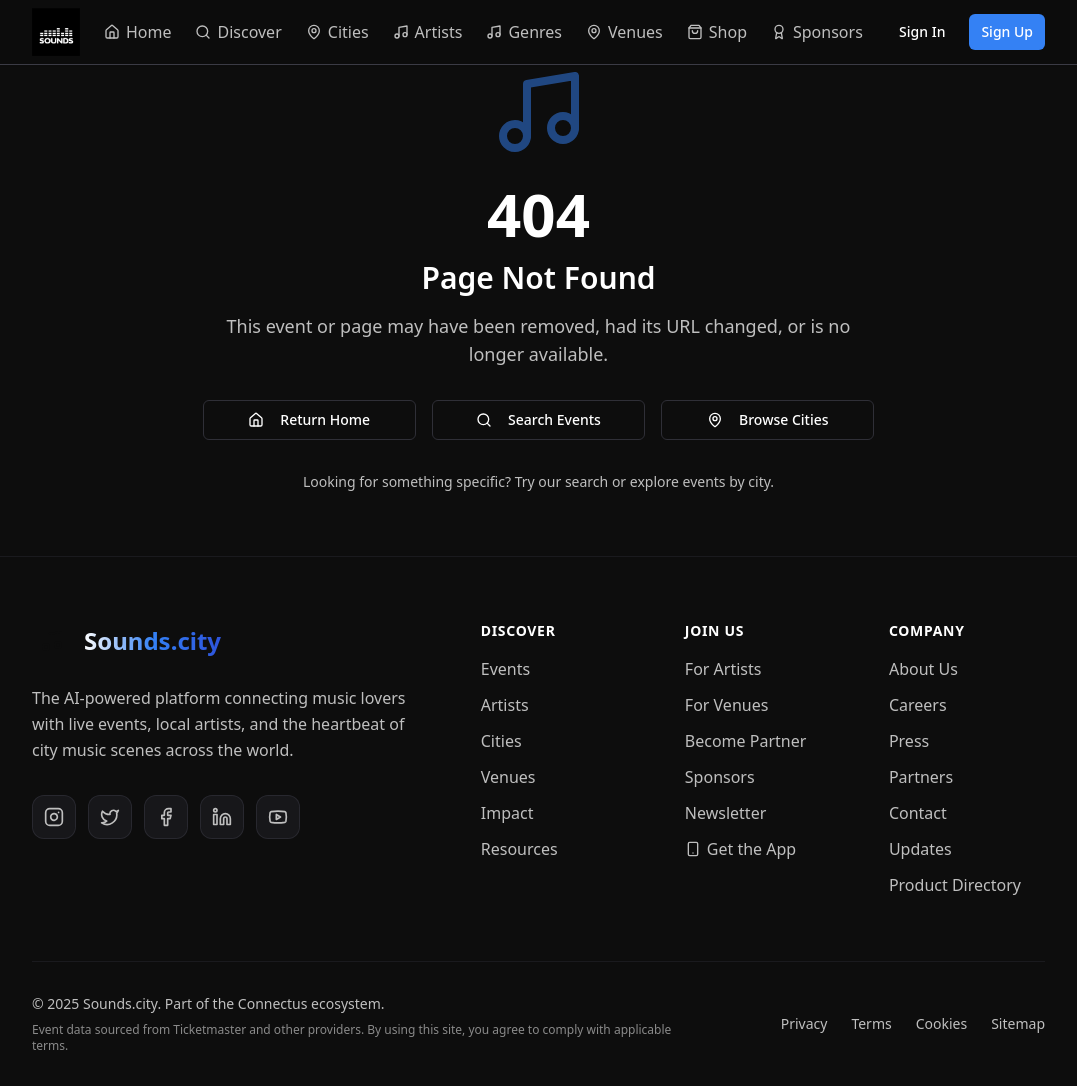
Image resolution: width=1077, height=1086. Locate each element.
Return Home (309, 419)
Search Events (538, 419)
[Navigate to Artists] (428, 32)
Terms (871, 1023)
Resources (519, 849)
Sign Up (1007, 31)
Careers (918, 705)
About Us (923, 669)
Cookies (941, 1023)
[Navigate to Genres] (524, 32)
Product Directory (955, 885)
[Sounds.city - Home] (56, 32)
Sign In (922, 31)
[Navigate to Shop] (717, 32)
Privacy (804, 1023)
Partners (921, 777)
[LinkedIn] (222, 817)
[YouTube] (278, 817)
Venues (508, 777)
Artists (505, 705)
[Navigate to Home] (138, 32)
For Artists (723, 669)
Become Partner (746, 741)
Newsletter (725, 813)
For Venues (727, 705)
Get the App (740, 849)
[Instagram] (54, 817)
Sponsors (720, 777)
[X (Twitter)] (110, 817)
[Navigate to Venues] (624, 32)
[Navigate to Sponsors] (817, 32)
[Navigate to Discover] (238, 32)
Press (909, 741)
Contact (918, 813)
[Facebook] (166, 817)
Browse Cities (768, 419)
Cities (501, 741)
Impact (507, 813)
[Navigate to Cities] (337, 32)
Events (505, 669)
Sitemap (1018, 1023)
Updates (920, 849)
